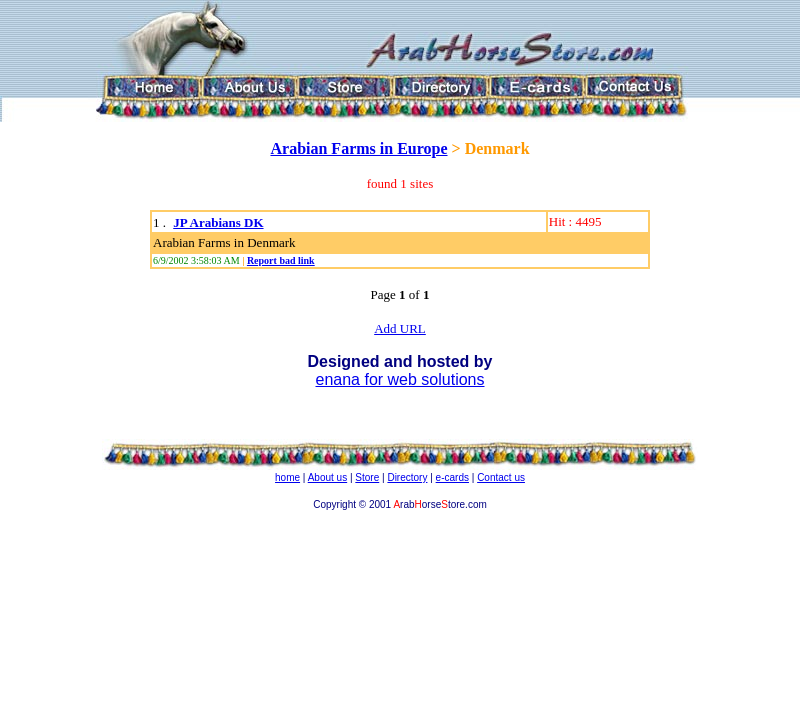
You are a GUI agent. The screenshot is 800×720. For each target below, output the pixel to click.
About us (327, 477)
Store (367, 477)
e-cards (452, 477)
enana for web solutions (400, 379)
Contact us (501, 477)
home (287, 477)
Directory (407, 477)
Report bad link (281, 260)
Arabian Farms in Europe (358, 148)
